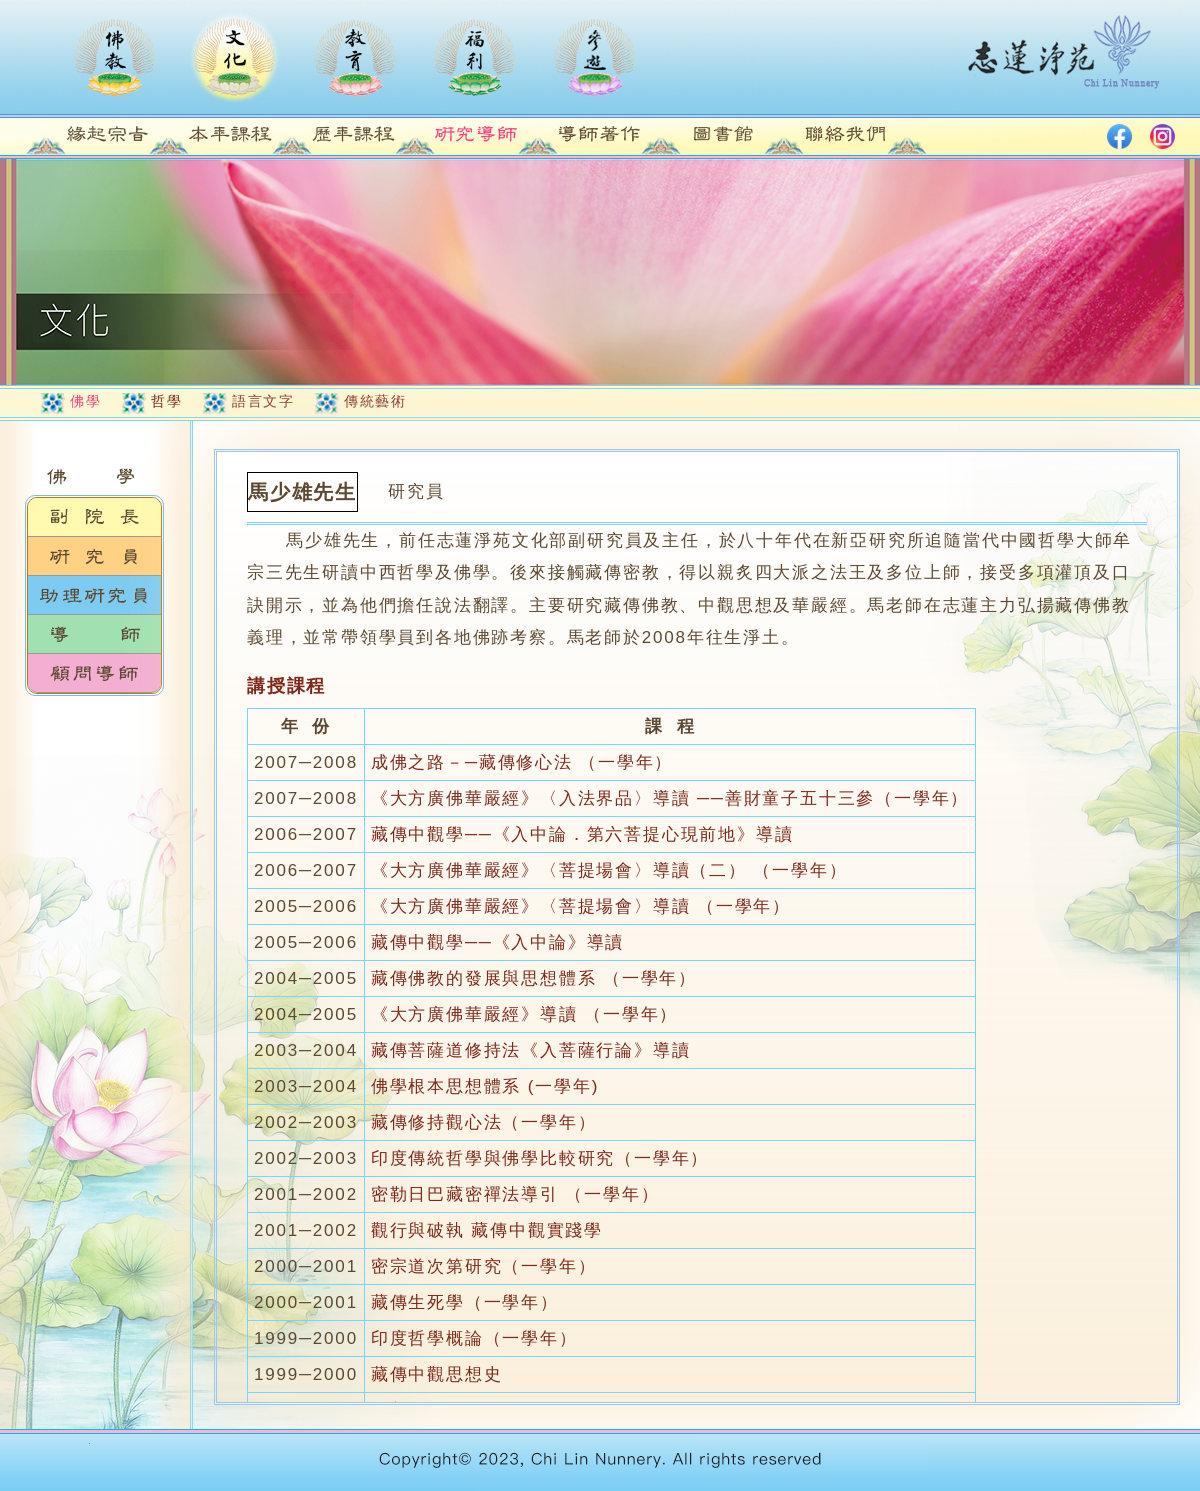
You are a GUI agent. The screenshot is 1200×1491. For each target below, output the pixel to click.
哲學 (166, 401)
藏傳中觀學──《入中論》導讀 (497, 942)
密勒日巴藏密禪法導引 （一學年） (515, 1194)
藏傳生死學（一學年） (465, 1302)
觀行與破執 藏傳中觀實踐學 (487, 1230)
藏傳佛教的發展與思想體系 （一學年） (534, 978)
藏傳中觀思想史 (437, 1374)
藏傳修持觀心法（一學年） (484, 1122)
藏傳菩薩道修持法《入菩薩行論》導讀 (531, 1050)
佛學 (85, 401)
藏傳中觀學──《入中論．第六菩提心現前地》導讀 (582, 834)
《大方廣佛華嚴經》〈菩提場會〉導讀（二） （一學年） (609, 870)
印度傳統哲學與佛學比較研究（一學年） (540, 1158)
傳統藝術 (375, 401)
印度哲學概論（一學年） (474, 1338)
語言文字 (263, 401)
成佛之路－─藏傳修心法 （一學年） (522, 762)
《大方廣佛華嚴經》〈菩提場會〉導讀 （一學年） (581, 906)
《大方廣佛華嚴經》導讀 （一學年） (524, 1014)
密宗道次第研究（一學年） (484, 1266)
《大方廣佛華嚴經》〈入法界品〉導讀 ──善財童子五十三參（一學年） (670, 798)
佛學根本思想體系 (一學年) (485, 1086)
